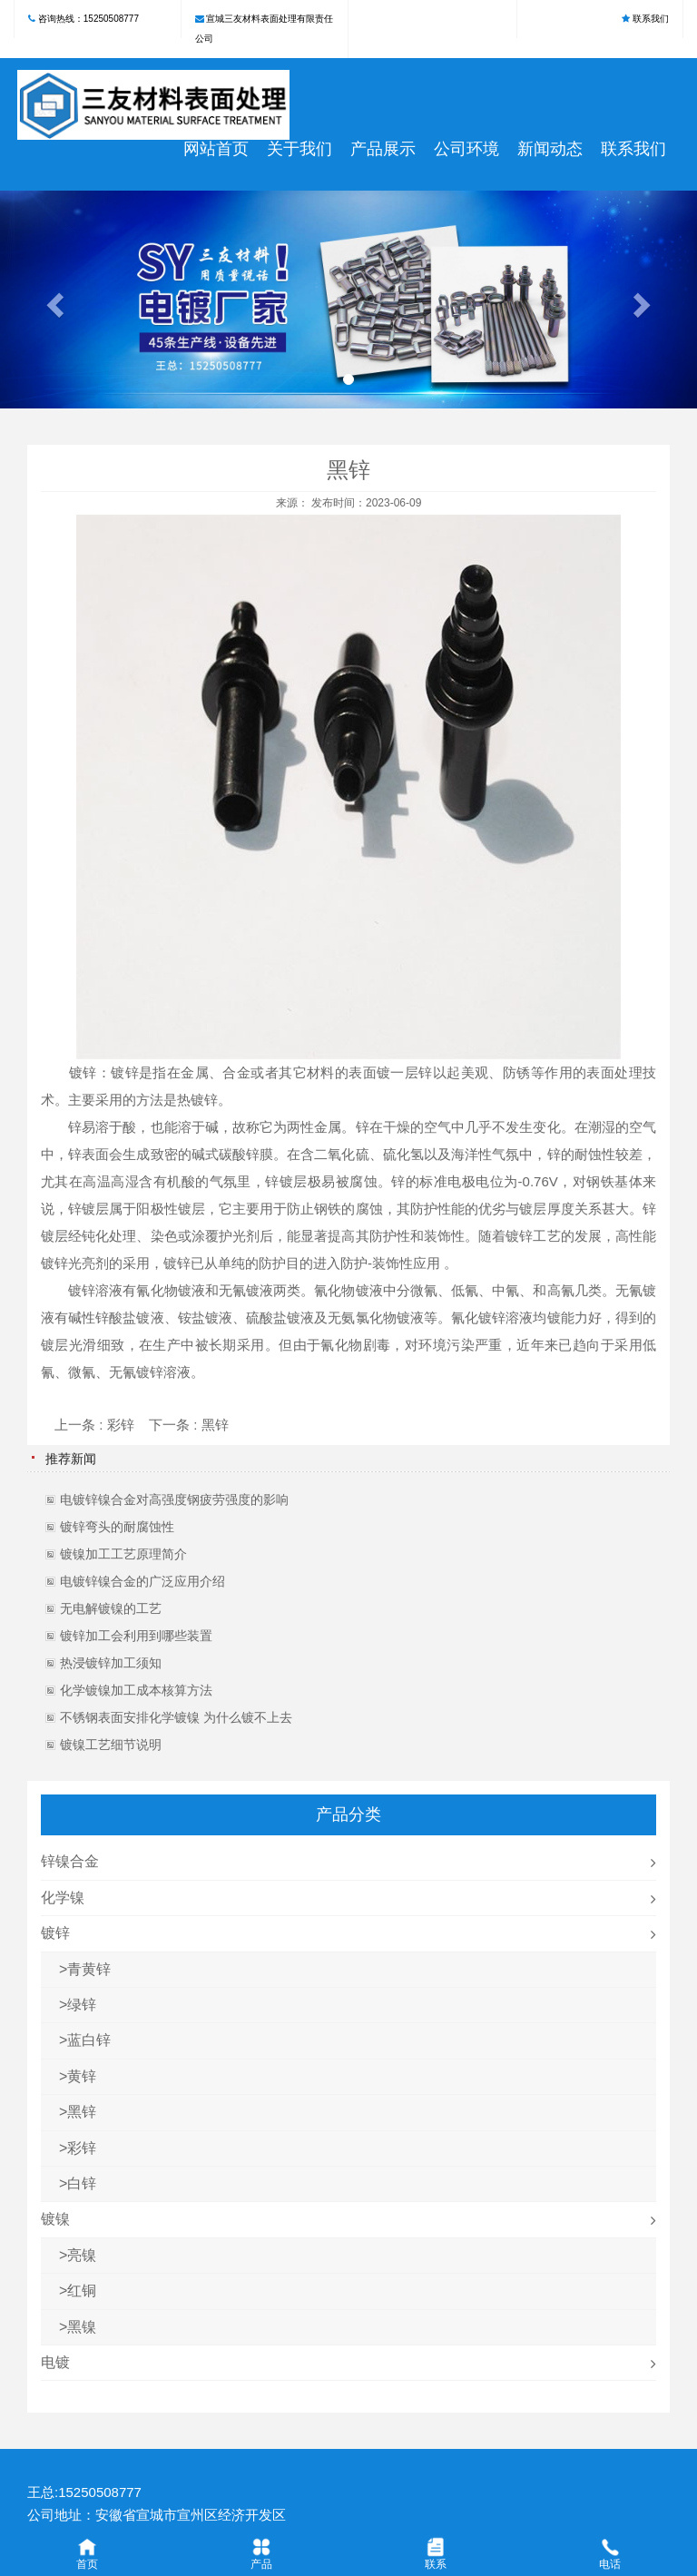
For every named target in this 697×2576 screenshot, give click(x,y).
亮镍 (81, 2255)
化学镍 (62, 1897)
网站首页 (216, 149)
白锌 (81, 2183)
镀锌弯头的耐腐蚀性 (117, 1526)
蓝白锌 (89, 2040)
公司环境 (466, 149)
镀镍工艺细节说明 (111, 1744)
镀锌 (83, 1072)
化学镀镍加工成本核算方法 (136, 1690)
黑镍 (81, 2327)
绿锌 (81, 2004)
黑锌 (215, 1424)
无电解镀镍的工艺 (111, 1608)
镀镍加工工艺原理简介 (123, 1554)
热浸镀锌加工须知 (111, 1663)
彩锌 (120, 1424)
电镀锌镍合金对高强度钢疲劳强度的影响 (174, 1499)
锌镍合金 (70, 1861)
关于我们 (299, 149)
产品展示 (383, 149)
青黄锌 (89, 1969)
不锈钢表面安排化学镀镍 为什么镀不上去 (176, 1717)
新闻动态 (550, 149)
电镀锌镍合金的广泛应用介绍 (142, 1581)
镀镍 (55, 2219)
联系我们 (651, 19)
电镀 (55, 2362)
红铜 (81, 2290)
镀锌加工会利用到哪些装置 (136, 1635)
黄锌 (81, 2076)
